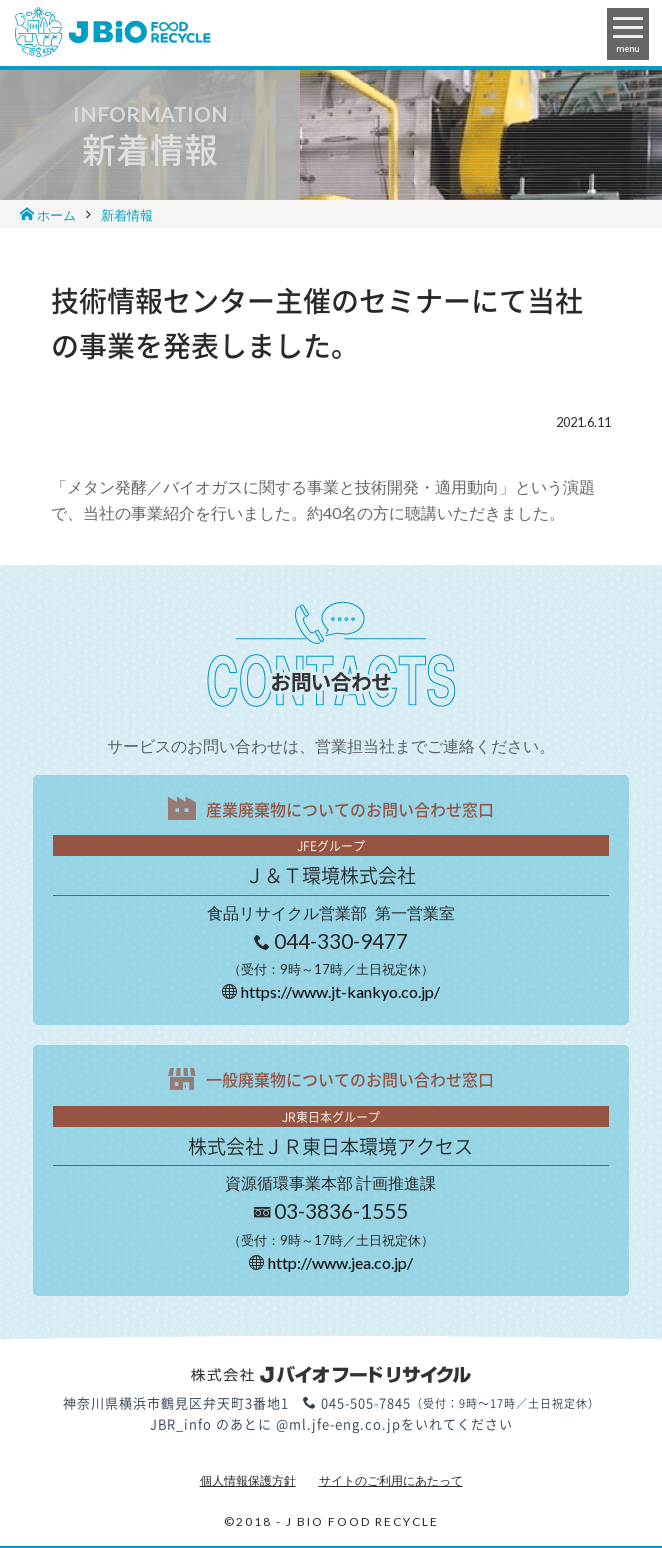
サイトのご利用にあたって (391, 1480)
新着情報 (127, 215)
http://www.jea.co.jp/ (340, 1262)
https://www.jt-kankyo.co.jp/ (340, 991)
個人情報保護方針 (248, 1480)
